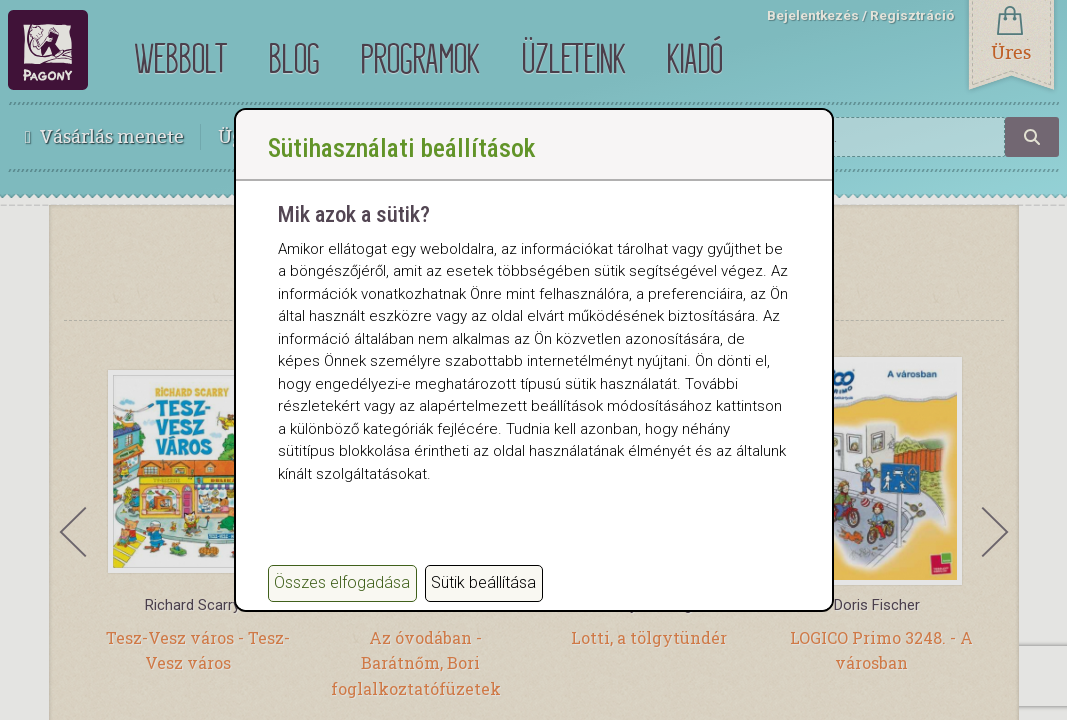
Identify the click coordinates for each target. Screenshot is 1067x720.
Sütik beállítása (483, 582)
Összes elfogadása (342, 582)
